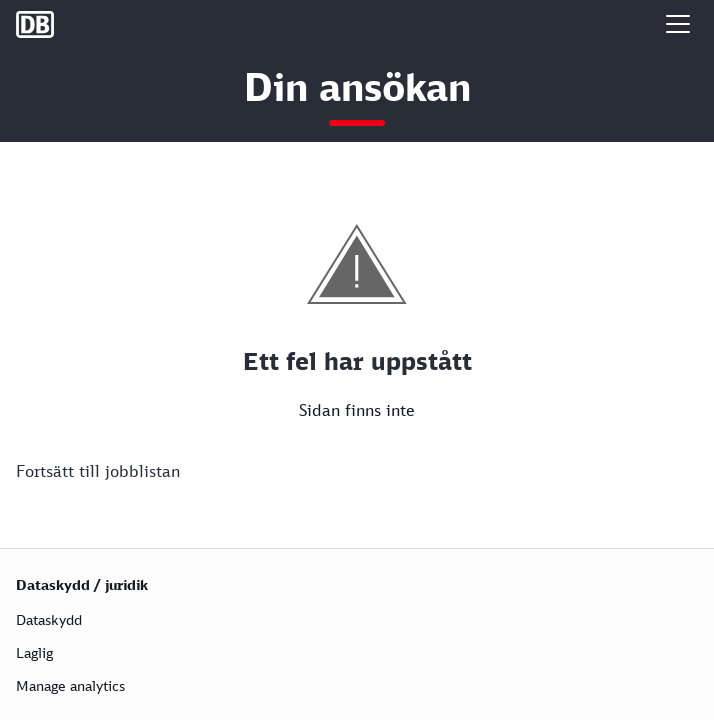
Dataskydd (49, 619)
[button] (678, 24)
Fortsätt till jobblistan (98, 471)
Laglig (34, 652)
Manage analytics (70, 685)
